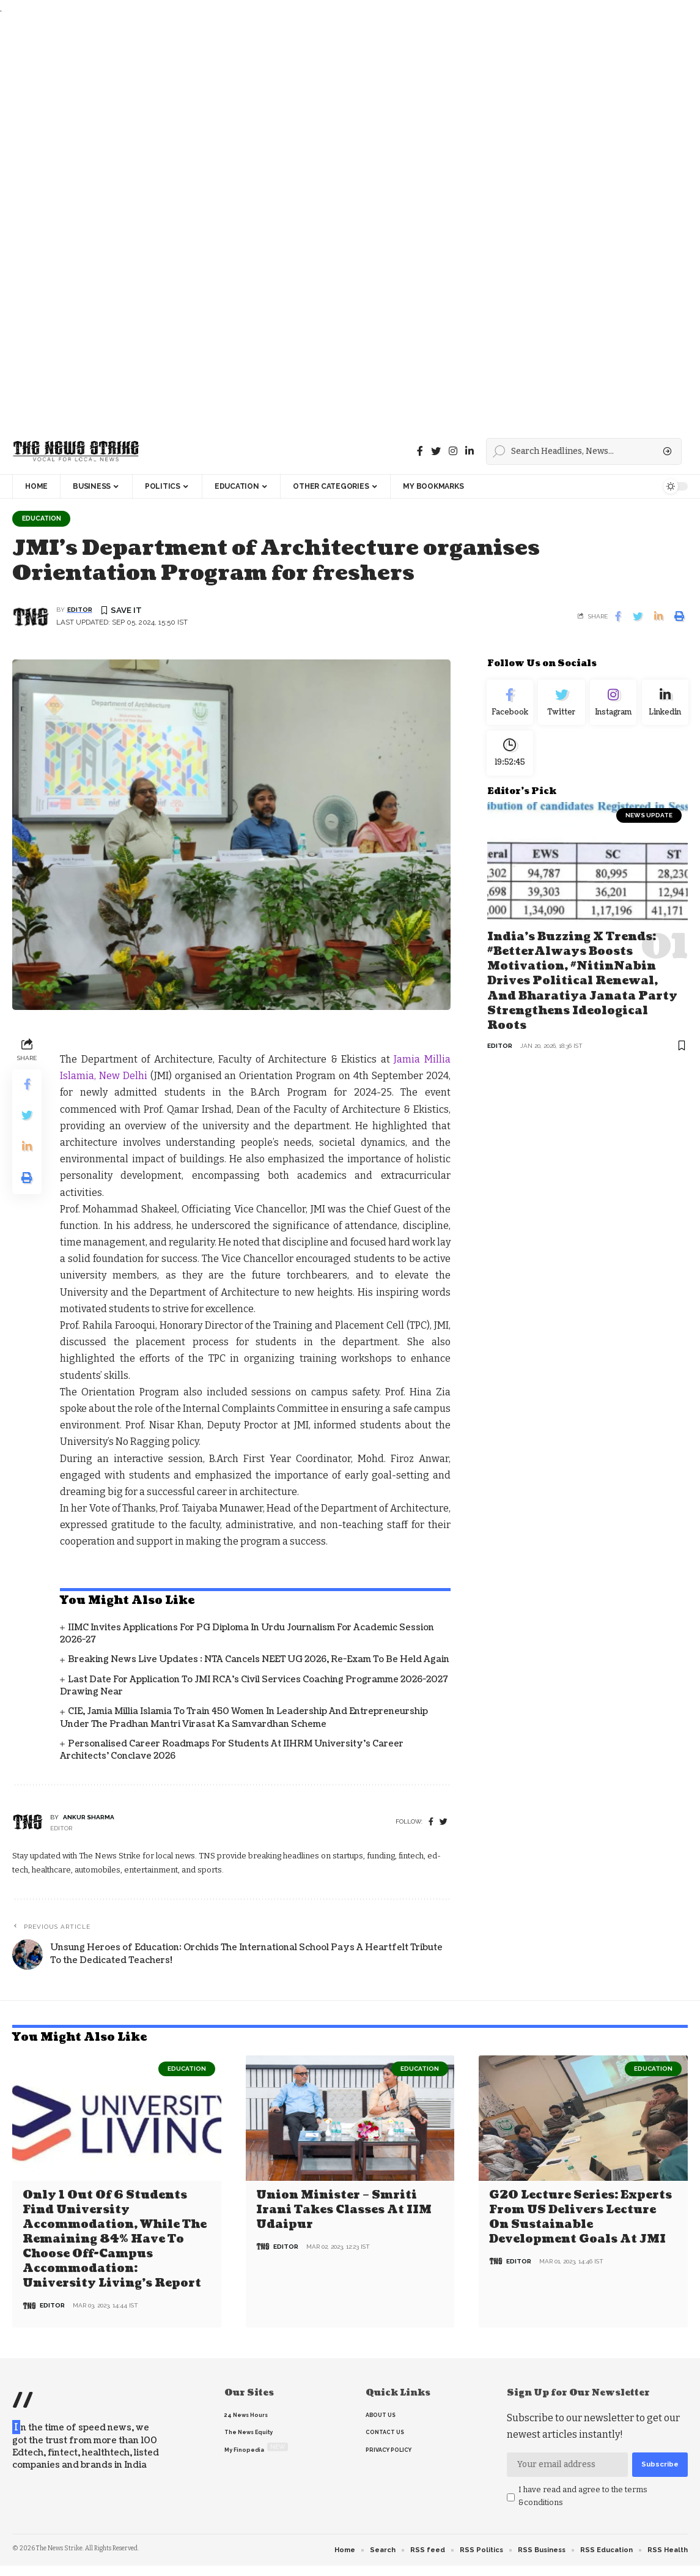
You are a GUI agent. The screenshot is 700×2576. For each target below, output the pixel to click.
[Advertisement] (347, 223)
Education (44, 518)
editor (79, 610)
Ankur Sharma (88, 1818)
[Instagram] (613, 705)
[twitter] (444, 1822)
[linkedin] (469, 451)
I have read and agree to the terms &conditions (582, 2495)
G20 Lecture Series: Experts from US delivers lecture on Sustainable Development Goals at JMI (580, 2217)
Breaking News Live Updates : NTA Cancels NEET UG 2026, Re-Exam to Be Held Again (258, 1660)
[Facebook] (420, 451)
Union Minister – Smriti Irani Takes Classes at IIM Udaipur (344, 2210)
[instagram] (453, 451)
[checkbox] (511, 2496)
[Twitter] (436, 451)
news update (648, 821)
